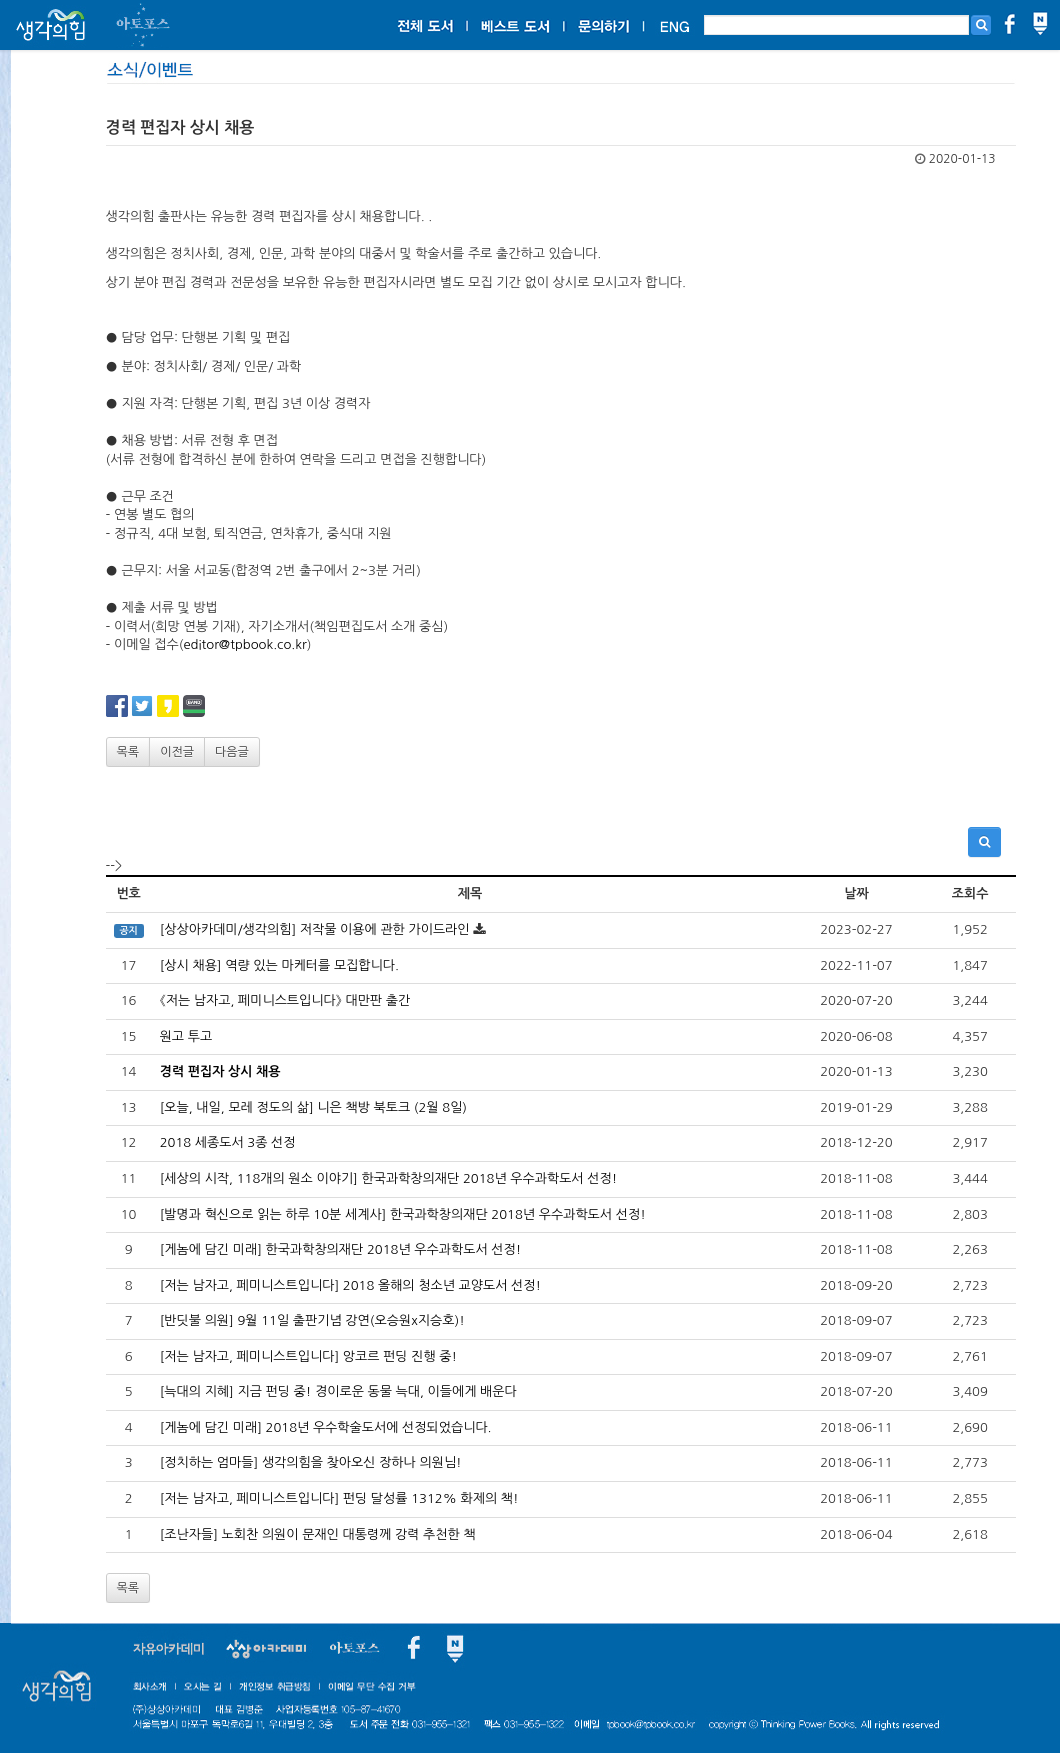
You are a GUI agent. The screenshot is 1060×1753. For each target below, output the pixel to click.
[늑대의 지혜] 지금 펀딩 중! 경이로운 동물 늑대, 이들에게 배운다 (338, 1391)
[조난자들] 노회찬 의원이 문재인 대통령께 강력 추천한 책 (318, 1534)
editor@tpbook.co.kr (244, 644)
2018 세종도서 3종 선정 (228, 1142)
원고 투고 (186, 1036)
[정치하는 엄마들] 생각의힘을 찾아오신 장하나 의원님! (311, 1462)
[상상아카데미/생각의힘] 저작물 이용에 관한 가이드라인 (315, 929)
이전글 (177, 752)
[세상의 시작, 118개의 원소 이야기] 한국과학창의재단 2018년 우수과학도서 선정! (389, 1178)
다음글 (232, 752)
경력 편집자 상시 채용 (220, 1071)
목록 (128, 752)
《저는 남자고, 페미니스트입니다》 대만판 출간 (285, 1000)
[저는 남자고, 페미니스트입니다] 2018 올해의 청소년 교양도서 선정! (350, 1285)
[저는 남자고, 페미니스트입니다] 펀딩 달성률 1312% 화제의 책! (339, 1498)
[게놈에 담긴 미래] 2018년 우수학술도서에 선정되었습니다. (326, 1427)
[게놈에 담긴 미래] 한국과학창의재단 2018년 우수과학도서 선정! (341, 1249)
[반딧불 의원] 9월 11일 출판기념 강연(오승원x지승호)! (312, 1320)
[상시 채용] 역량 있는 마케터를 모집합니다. (279, 965)
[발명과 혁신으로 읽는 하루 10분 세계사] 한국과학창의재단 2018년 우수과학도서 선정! (403, 1214)
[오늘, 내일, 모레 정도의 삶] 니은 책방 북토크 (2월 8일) (313, 1107)
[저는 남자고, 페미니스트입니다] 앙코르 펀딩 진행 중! (308, 1356)
